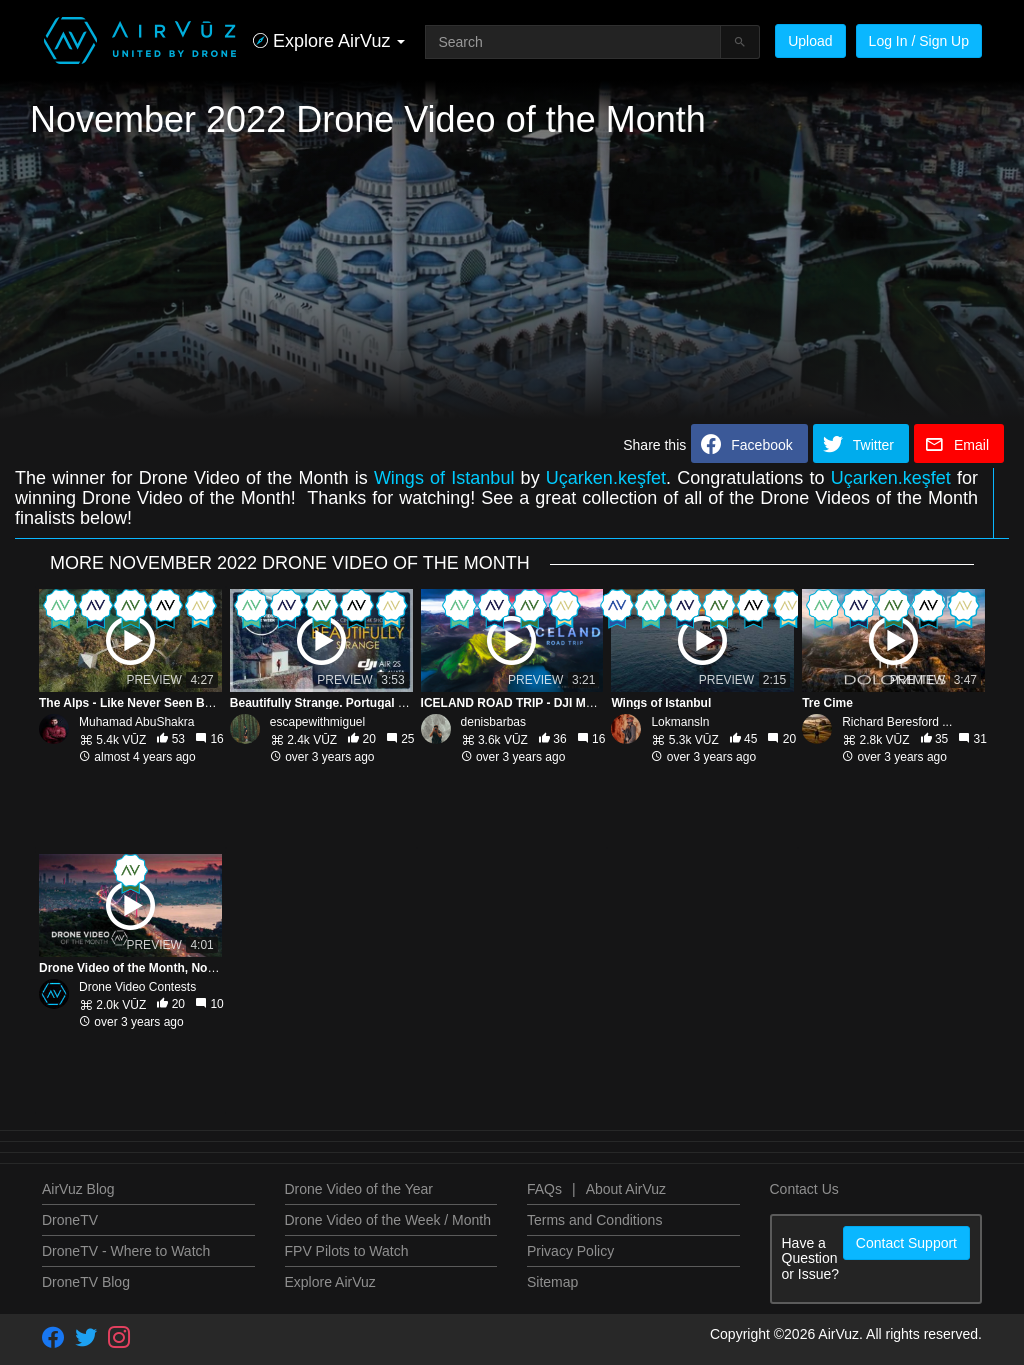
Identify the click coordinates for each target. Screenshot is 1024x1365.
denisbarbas (493, 722)
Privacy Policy (570, 1251)
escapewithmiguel (317, 722)
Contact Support (906, 1243)
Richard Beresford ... (897, 722)
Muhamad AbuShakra (136, 722)
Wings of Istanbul (444, 478)
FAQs (544, 1189)
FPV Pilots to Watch (347, 1251)
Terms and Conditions (594, 1220)
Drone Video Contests (137, 987)
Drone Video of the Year (359, 1189)
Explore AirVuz (330, 1282)
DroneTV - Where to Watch (126, 1251)
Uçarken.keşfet (606, 478)
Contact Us (804, 1189)
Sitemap (552, 1282)
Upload (810, 41)
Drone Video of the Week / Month (388, 1220)
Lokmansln (680, 722)
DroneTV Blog (86, 1282)
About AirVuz (626, 1189)
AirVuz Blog (78, 1189)
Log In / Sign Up (919, 41)
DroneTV (70, 1220)
